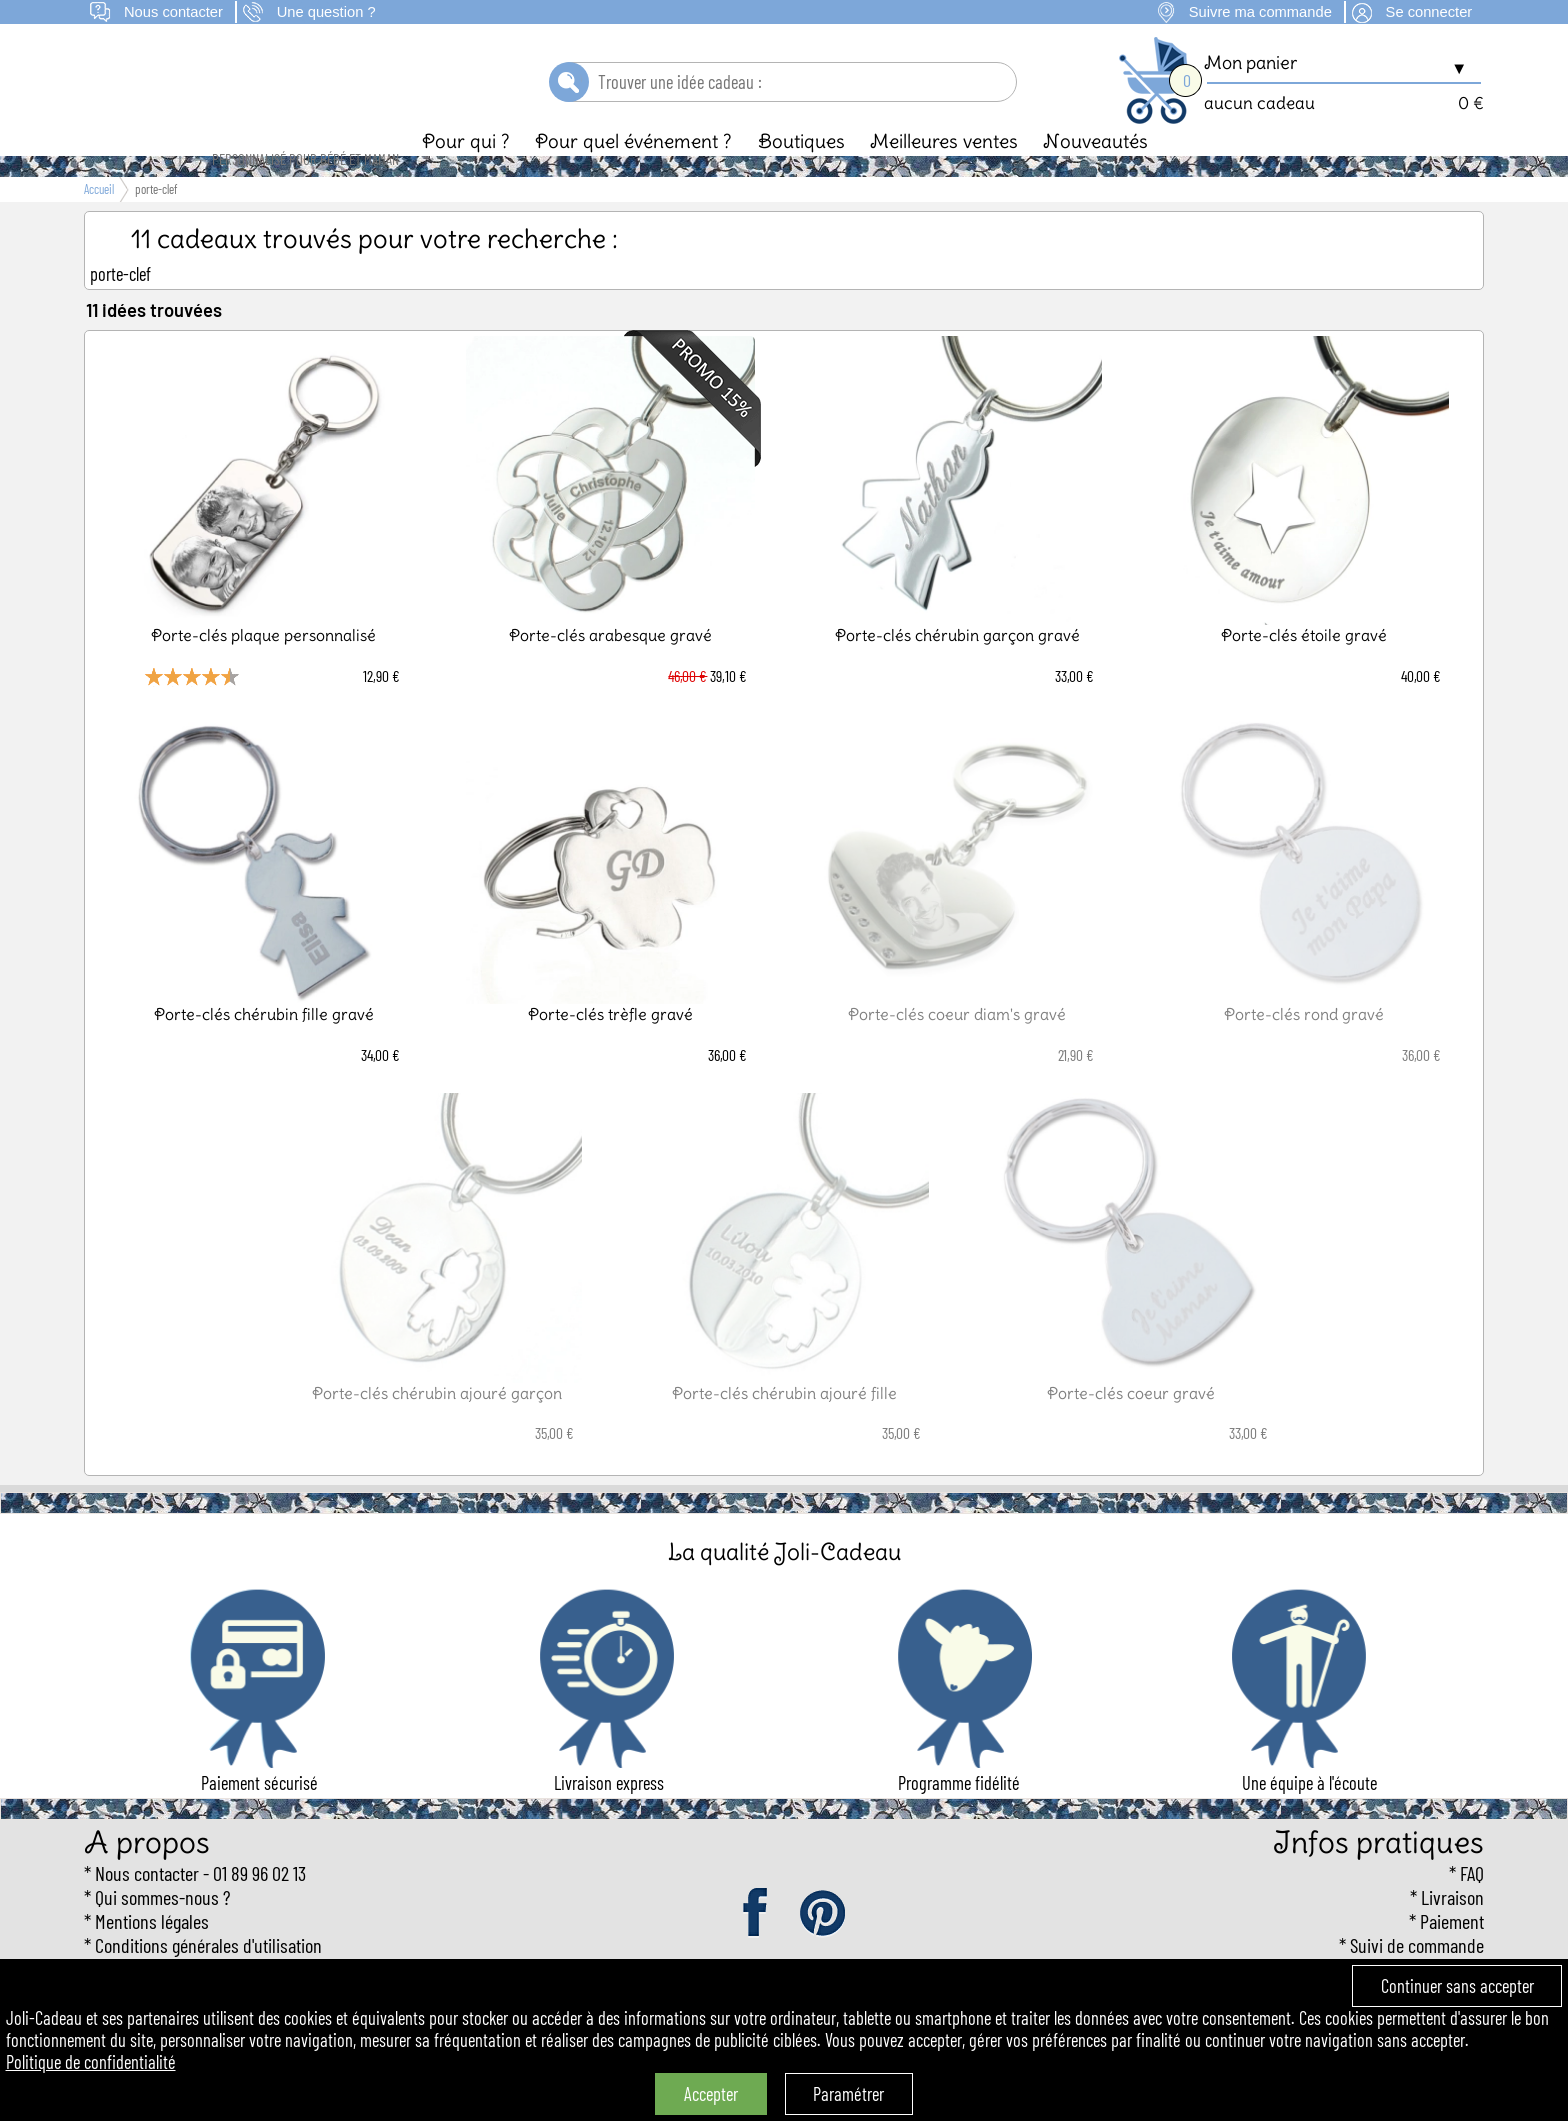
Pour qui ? (466, 175)
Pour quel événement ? (633, 175)
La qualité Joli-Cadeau (784, 1585)
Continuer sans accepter (1457, 1986)
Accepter (711, 2094)
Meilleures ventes (944, 175)
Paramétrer (848, 2094)
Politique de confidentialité (91, 2062)
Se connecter (1429, 12)
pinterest (824, 1948)
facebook (757, 1948)
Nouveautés (1095, 175)
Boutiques (801, 175)
